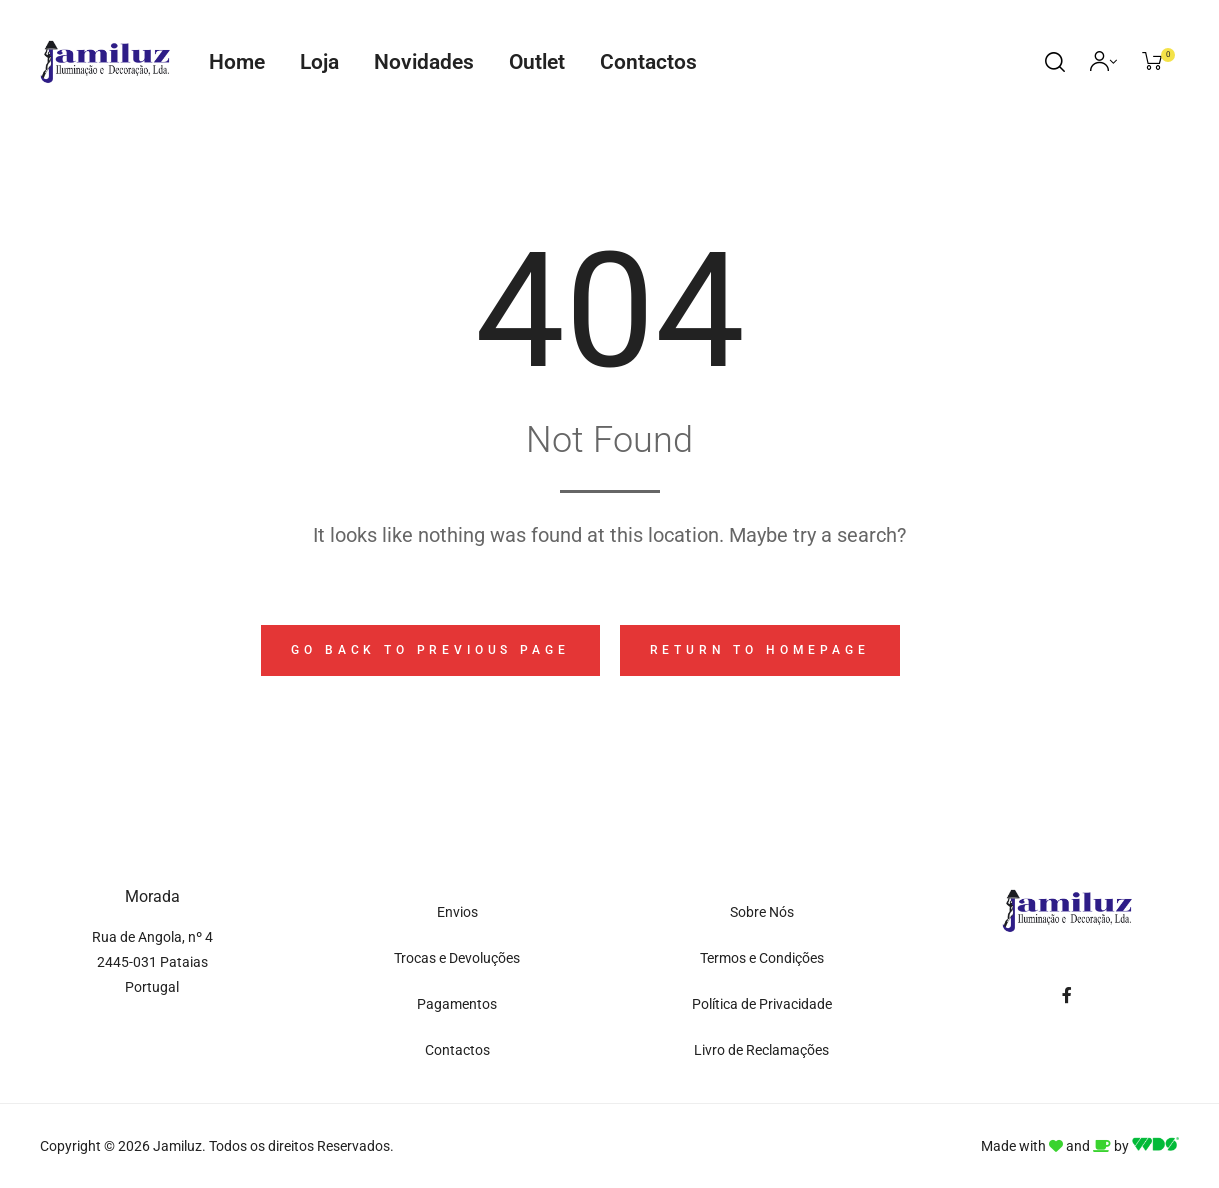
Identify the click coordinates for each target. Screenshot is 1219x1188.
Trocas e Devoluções (457, 958)
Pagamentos (457, 1004)
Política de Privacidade (762, 1004)
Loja (319, 62)
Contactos (648, 62)
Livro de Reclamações (761, 1050)
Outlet (537, 62)
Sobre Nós (762, 912)
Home (237, 62)
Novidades (424, 62)
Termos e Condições (762, 958)
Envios (457, 912)
